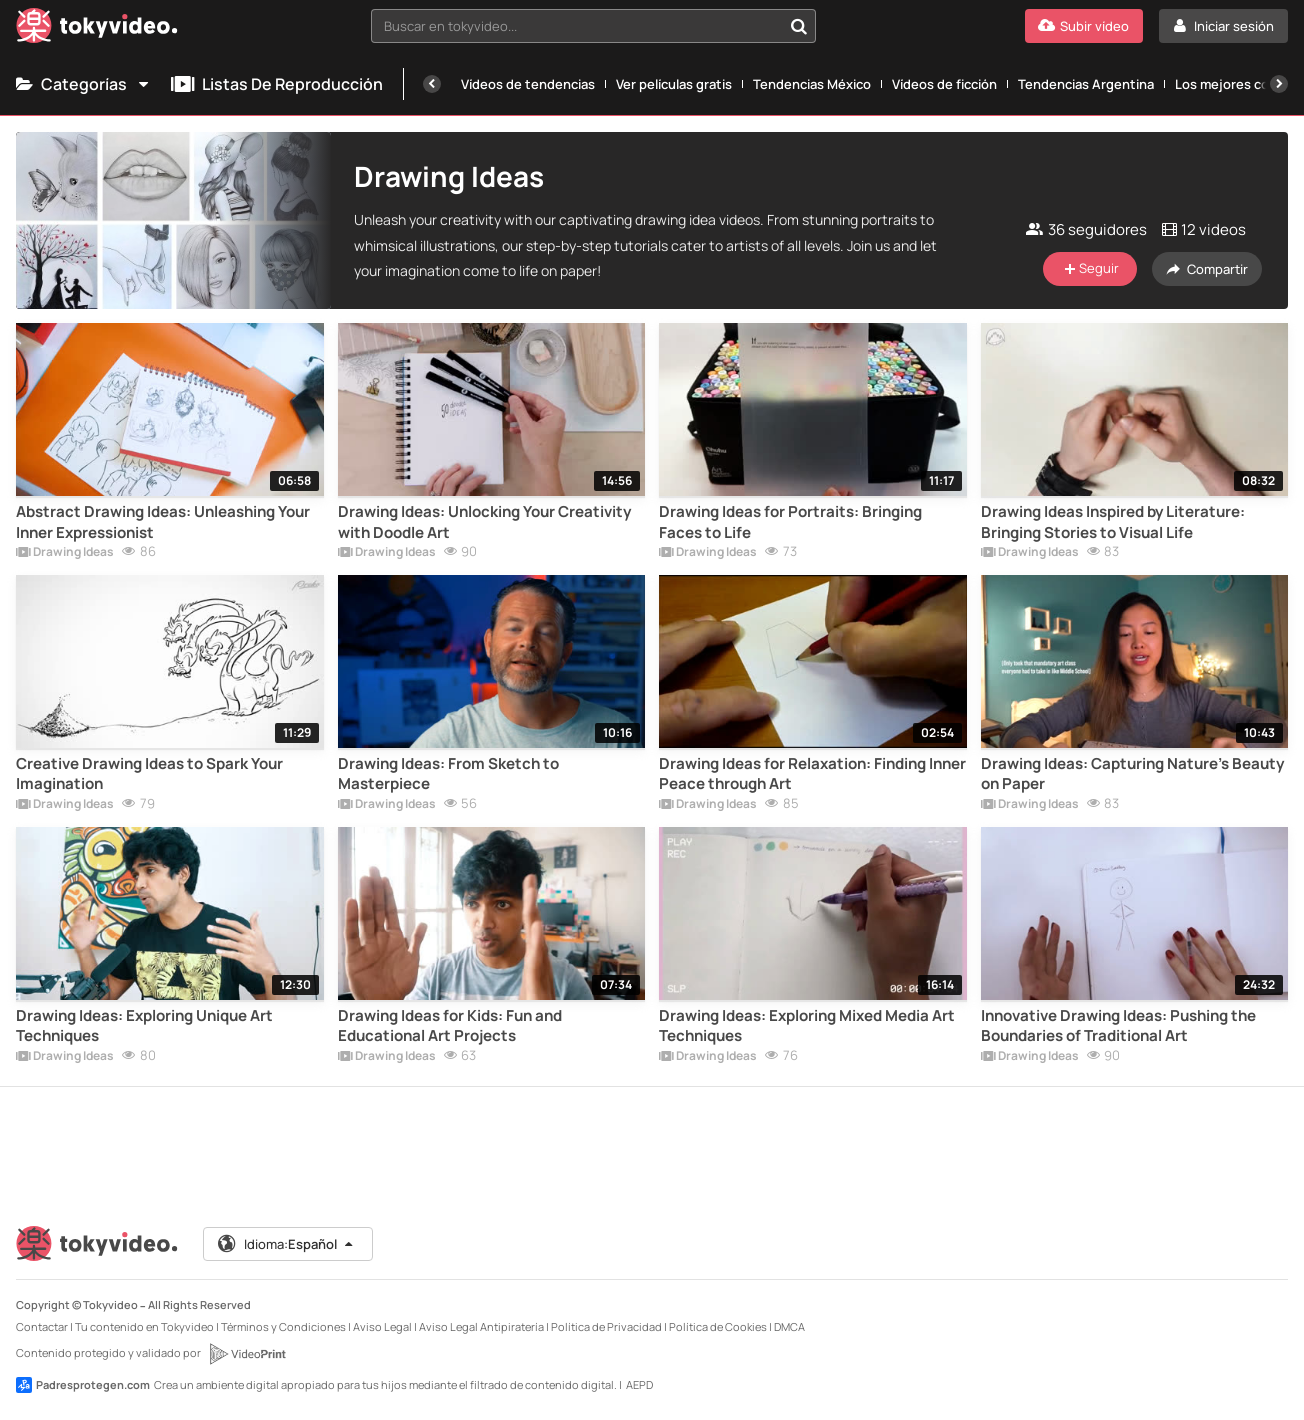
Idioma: (286, 1244)
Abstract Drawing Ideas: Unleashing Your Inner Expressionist (163, 522)
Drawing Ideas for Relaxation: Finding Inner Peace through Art (812, 774)
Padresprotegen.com (83, 1385)
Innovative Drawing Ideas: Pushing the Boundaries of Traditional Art (1118, 1026)
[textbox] (576, 26)
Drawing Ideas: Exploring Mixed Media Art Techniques (807, 1026)
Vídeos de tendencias (528, 84)
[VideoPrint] (247, 1354)
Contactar (42, 1326)
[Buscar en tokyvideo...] (799, 26)
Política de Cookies (718, 1326)
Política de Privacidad (606, 1326)
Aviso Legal (382, 1326)
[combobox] (593, 26)
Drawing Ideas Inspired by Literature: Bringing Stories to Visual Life (1113, 522)
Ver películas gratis (674, 84)
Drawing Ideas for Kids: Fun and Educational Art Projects (450, 1026)
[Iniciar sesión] (1223, 26)
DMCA (789, 1326)
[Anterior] (432, 84)
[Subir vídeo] (1084, 26)
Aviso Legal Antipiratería (481, 1326)
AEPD (639, 1384)
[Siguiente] (1279, 84)
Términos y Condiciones (283, 1326)
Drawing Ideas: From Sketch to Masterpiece (448, 774)
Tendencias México (812, 84)
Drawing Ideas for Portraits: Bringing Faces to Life (790, 522)
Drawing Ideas (65, 553)
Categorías (83, 84)
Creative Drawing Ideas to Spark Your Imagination (149, 774)
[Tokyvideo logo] (97, 29)
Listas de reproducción (277, 84)
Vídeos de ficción (944, 84)
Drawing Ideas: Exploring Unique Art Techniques (144, 1026)
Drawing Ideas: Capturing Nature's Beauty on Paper (1132, 774)
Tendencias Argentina (1086, 84)
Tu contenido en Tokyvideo (144, 1326)
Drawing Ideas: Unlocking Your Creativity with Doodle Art (484, 522)
